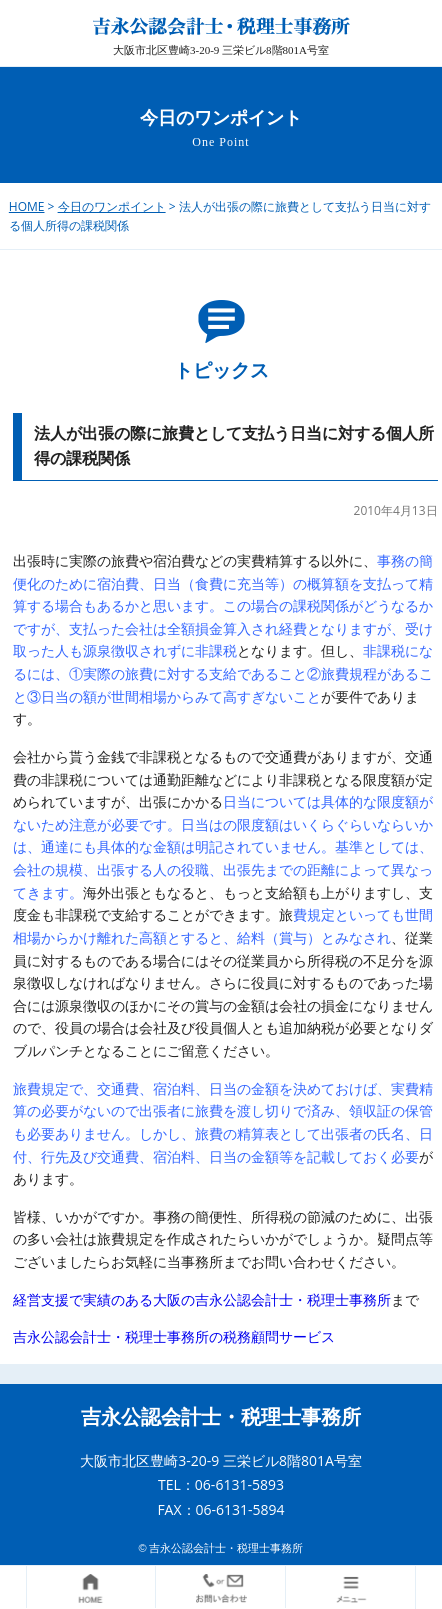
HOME (27, 206)
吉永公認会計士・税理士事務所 (221, 1417)
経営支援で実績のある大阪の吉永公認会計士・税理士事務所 (202, 1299)
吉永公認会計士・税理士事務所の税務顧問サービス (174, 1336)
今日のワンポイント (112, 206)
